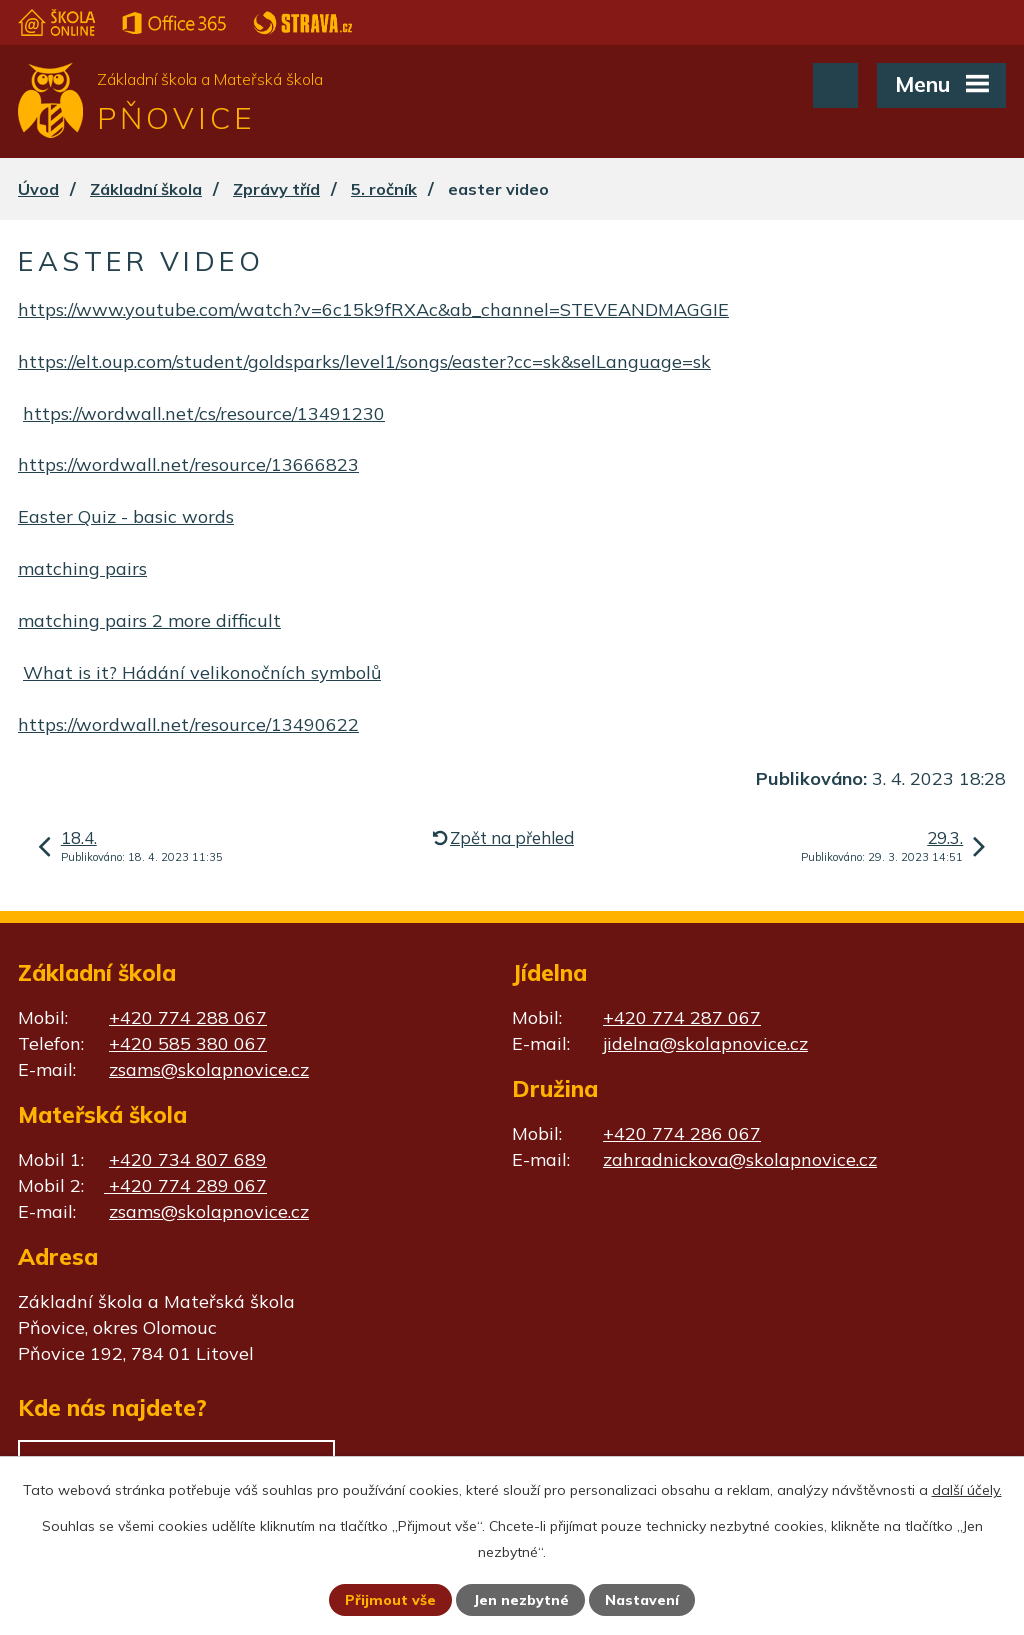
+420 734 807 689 (188, 1159)
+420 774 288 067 (188, 1017)
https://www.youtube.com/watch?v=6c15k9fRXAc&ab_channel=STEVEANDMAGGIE (373, 309)
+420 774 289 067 (185, 1185)
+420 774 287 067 (682, 1017)
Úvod (38, 189)
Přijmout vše (390, 1600)
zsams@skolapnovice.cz (209, 1069)
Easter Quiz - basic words (126, 516)
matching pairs (82, 568)
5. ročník (384, 189)
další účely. (967, 1490)
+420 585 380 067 (188, 1043)
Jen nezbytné (521, 1600)
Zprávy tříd (276, 189)
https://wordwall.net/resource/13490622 (188, 724)
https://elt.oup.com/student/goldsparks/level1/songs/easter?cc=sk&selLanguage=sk (364, 361)
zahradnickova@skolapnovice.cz (740, 1159)
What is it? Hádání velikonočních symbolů (202, 672)
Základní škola (146, 189)
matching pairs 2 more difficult (149, 620)
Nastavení (642, 1600)
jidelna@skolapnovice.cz (705, 1043)
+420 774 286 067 (682, 1133)
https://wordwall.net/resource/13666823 (188, 464)
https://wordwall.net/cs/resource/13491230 (204, 413)
